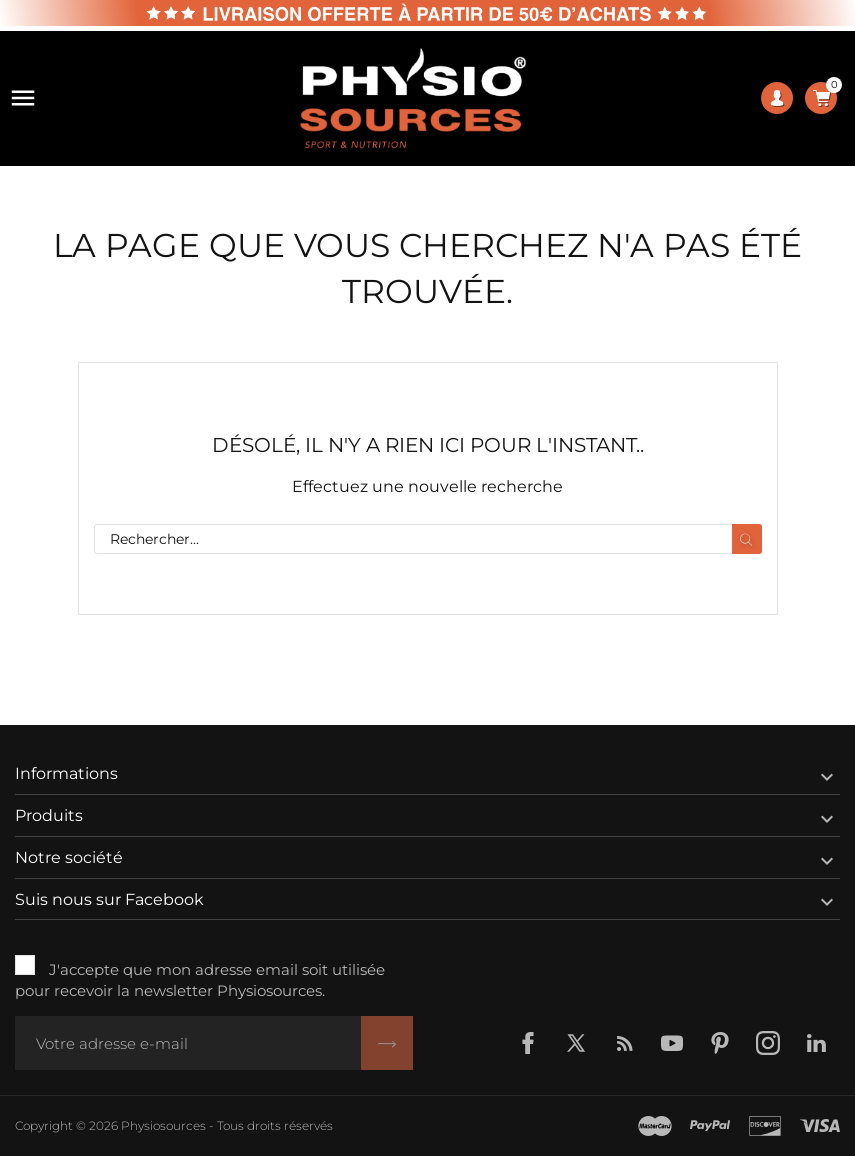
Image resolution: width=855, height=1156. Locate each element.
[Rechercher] (428, 539)
